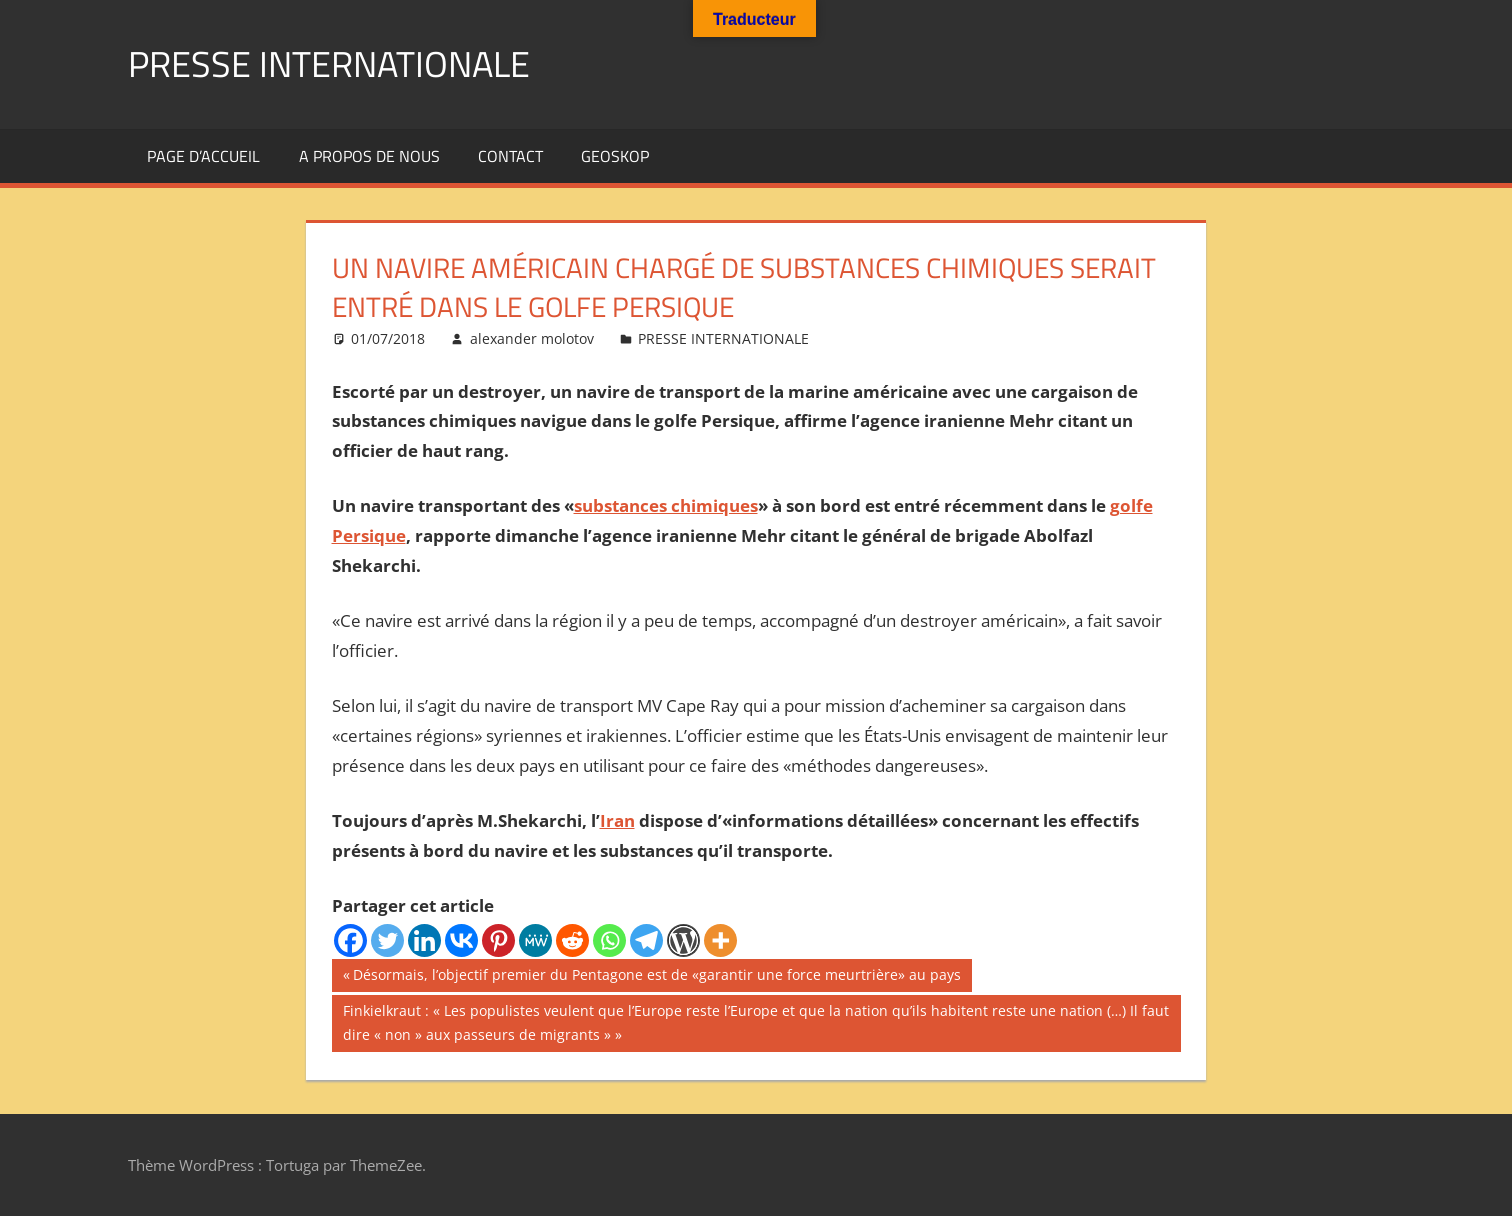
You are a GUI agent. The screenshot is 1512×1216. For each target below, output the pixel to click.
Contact (510, 156)
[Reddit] (572, 940)
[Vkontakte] (461, 940)
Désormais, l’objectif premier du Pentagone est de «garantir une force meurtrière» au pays (656, 977)
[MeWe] (535, 940)
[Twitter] (387, 940)
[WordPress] (683, 940)
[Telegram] (646, 940)
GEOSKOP (615, 156)
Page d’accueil (203, 156)
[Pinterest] (498, 940)
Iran (617, 820)
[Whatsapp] (609, 940)
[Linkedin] (424, 940)
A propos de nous (369, 156)
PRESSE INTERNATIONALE (329, 63)
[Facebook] (350, 940)
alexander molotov (532, 338)
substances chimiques (666, 505)
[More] (720, 940)
